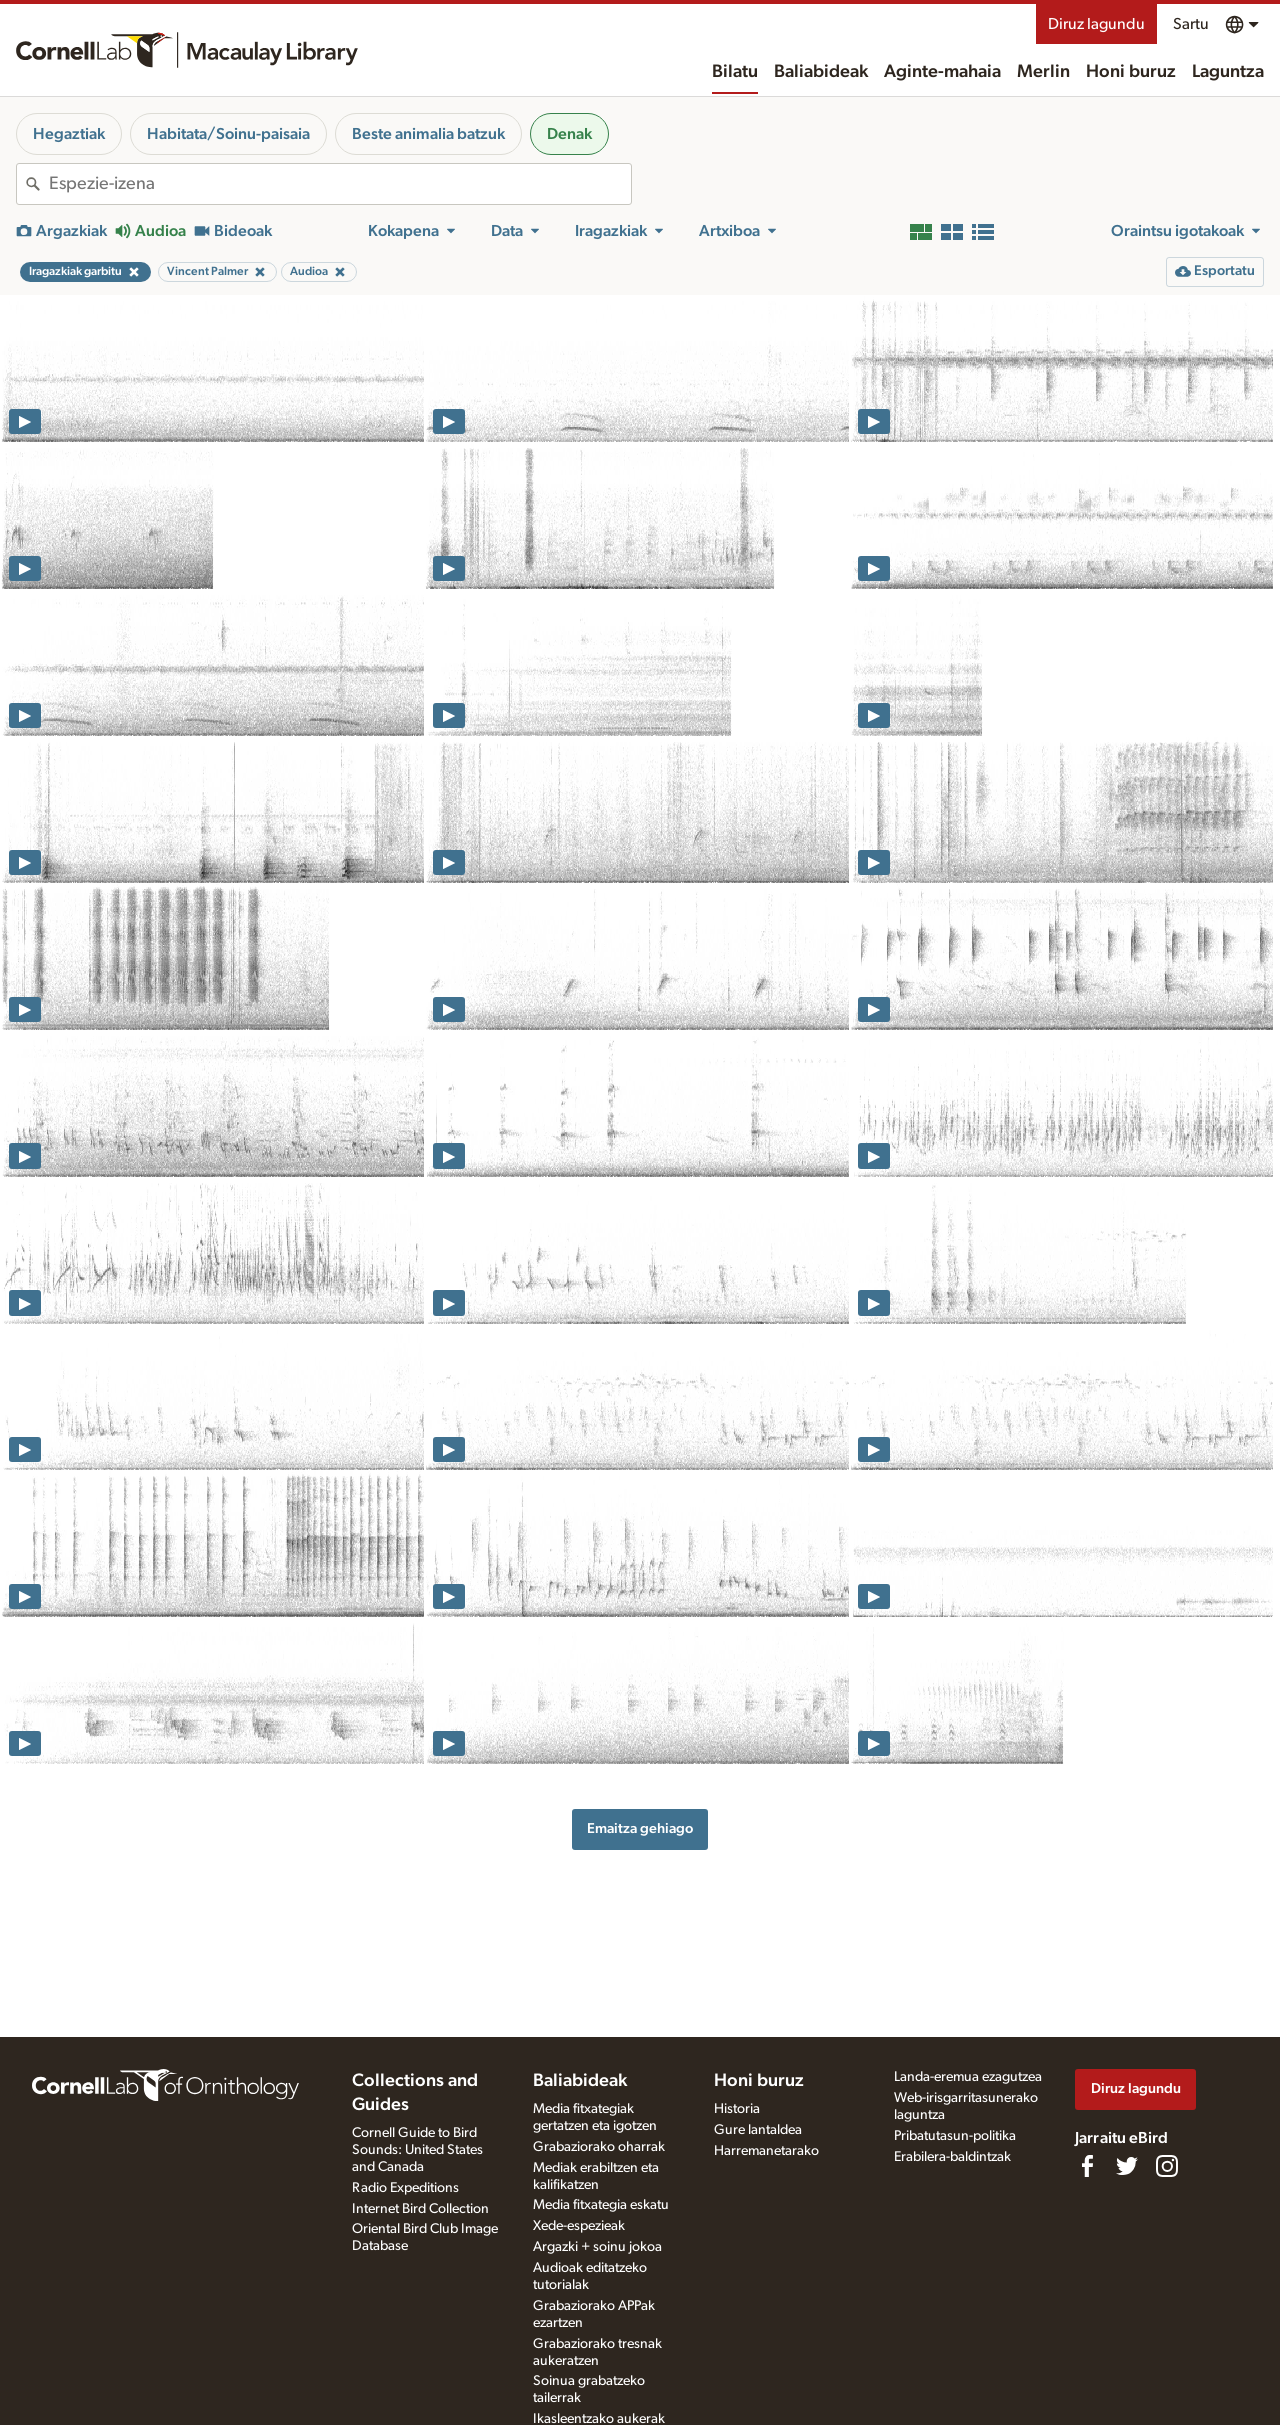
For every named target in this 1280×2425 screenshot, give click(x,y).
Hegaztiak (69, 134)
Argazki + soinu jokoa (597, 2247)
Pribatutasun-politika (955, 2136)
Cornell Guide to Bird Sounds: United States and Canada (417, 2150)
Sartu (1191, 24)
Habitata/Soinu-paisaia (228, 134)
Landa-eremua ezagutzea (968, 2077)
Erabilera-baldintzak (952, 2157)
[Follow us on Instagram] (1167, 2166)
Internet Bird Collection (420, 2209)
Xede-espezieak (579, 2226)
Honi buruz (1131, 72)
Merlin (1043, 72)
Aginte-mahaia (942, 72)
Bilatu (735, 72)
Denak (569, 134)
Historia (737, 2109)
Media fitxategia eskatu (601, 2205)
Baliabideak (821, 72)
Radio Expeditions (405, 2188)
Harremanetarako (766, 2151)
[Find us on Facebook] (1087, 2166)
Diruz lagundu (1096, 24)
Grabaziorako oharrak (599, 2147)
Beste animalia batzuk (428, 134)
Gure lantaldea (758, 2130)
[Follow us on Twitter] (1127, 2166)
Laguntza (1228, 72)
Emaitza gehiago (640, 1828)
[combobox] (340, 184)
